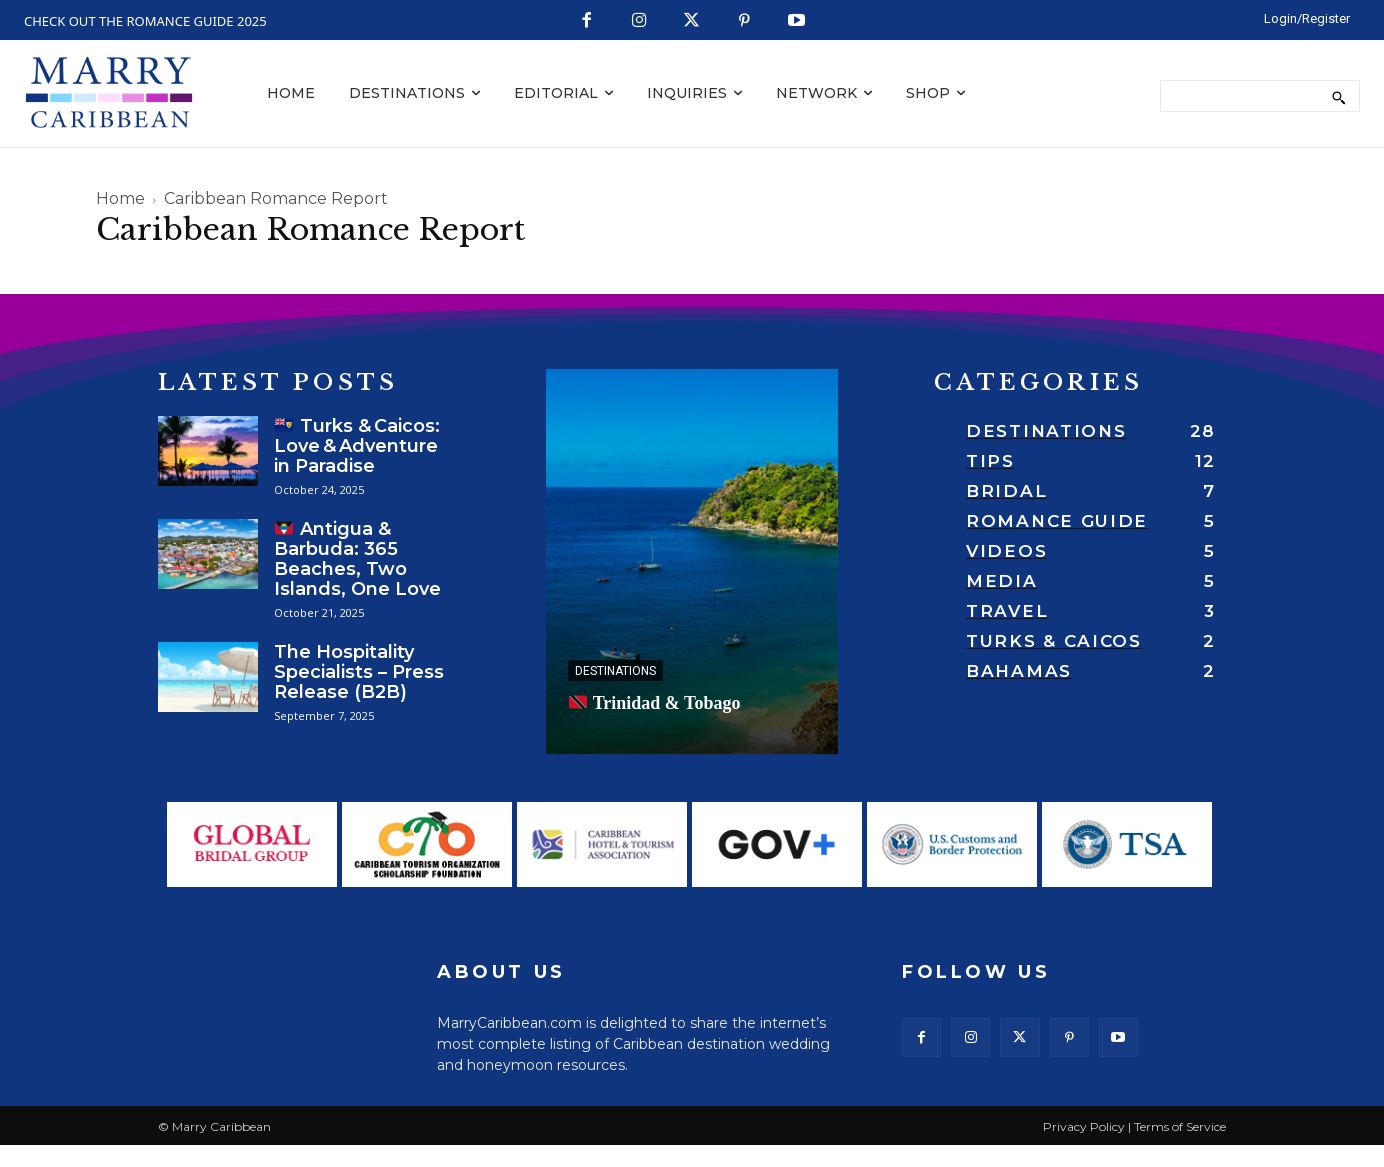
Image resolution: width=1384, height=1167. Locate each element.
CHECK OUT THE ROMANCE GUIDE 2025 (145, 21)
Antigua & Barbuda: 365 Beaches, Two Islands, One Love (357, 559)
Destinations (615, 671)
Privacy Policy (1084, 1141)
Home (120, 198)
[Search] (1338, 96)
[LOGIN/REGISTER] (1307, 18)
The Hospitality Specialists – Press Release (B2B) (359, 672)
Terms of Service (1180, 1141)
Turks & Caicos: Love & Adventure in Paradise (357, 446)
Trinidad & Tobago (654, 703)
